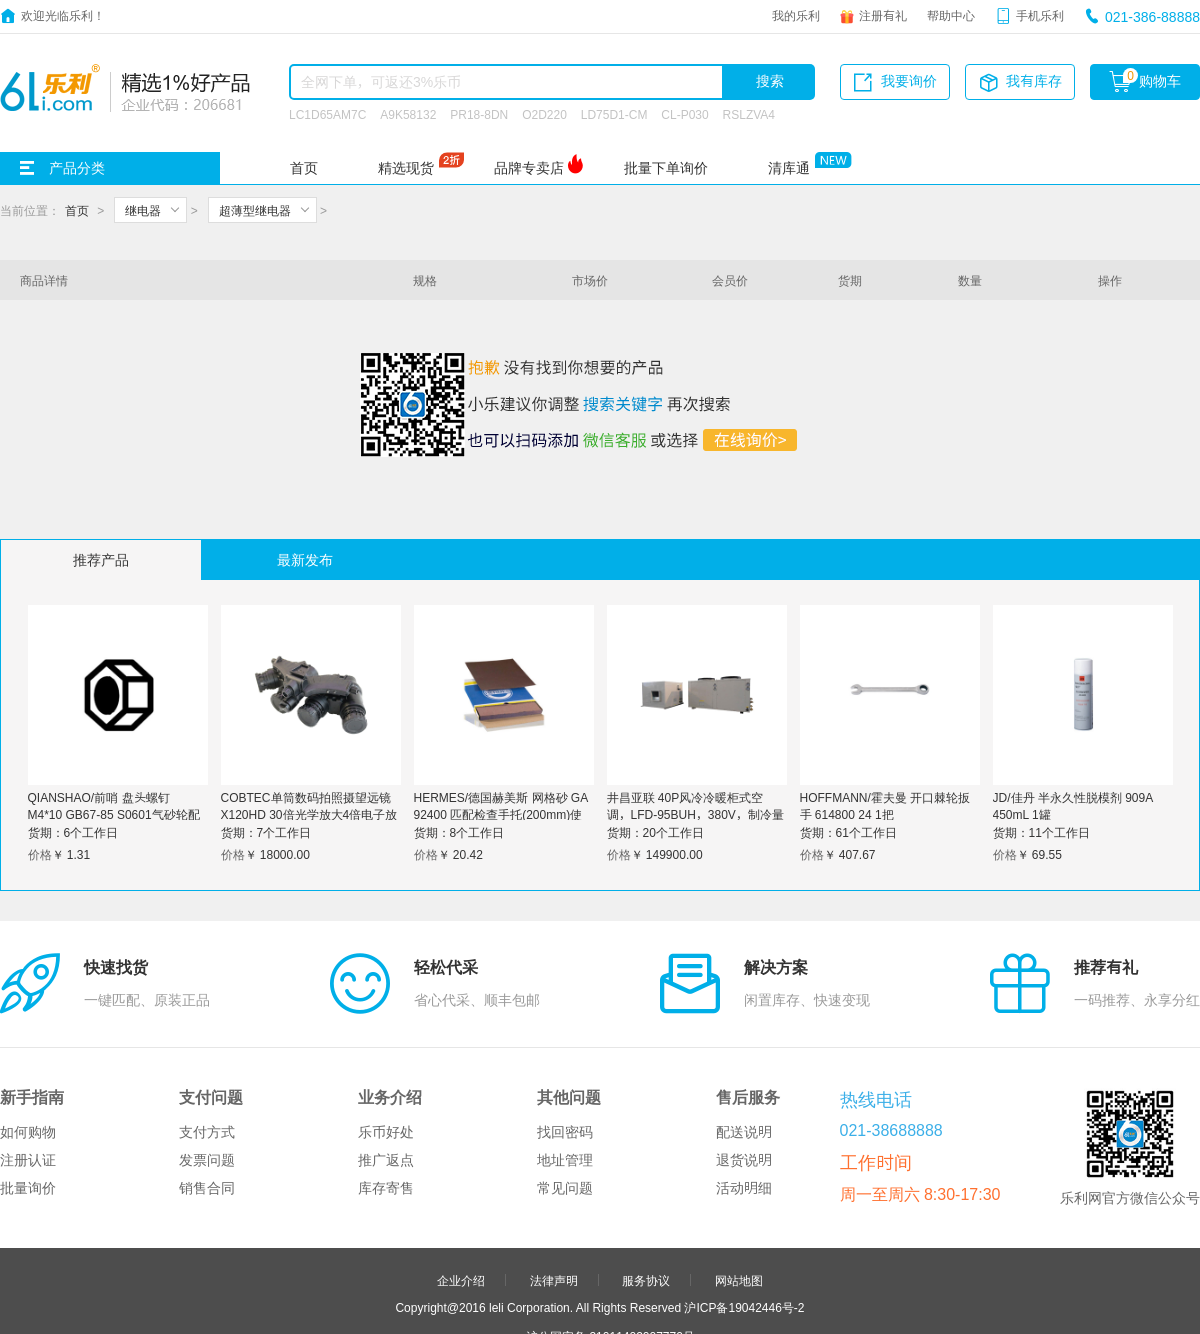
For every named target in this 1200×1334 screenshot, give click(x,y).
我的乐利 (796, 15)
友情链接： (513, 1299)
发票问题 (207, 1066)
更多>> (678, 1299)
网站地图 (739, 1186)
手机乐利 (1040, 15)
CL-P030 (684, 114)
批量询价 (28, 1094)
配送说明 (744, 1038)
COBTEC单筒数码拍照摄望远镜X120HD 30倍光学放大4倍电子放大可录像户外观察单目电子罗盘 (309, 814)
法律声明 (554, 1186)
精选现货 (406, 168)
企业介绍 (461, 1186)
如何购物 (28, 1038)
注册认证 (28, 1066)
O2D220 (544, 114)
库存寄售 (386, 1094)
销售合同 (207, 1094)
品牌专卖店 (529, 168)
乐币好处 (386, 1038)
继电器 (143, 210)
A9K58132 (408, 114)
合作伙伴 (554, 1272)
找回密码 (565, 1038)
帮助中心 (951, 15)
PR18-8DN (479, 114)
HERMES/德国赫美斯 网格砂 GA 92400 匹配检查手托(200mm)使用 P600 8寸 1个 (501, 814)
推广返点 (386, 1066)
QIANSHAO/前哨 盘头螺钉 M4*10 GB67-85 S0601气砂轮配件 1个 (114, 814)
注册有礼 (883, 15)
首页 (304, 168)
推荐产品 (101, 560)
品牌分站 (590, 1299)
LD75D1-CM (614, 114)
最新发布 (305, 560)
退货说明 (744, 1066)
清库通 (789, 168)
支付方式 (207, 1038)
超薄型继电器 (255, 210)
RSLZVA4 (749, 114)
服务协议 (646, 1186)
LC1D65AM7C (327, 114)
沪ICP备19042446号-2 (744, 1213)
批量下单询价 (666, 168)
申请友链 (646, 1272)
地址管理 (565, 1066)
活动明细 (744, 1094)
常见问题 (565, 1094)
